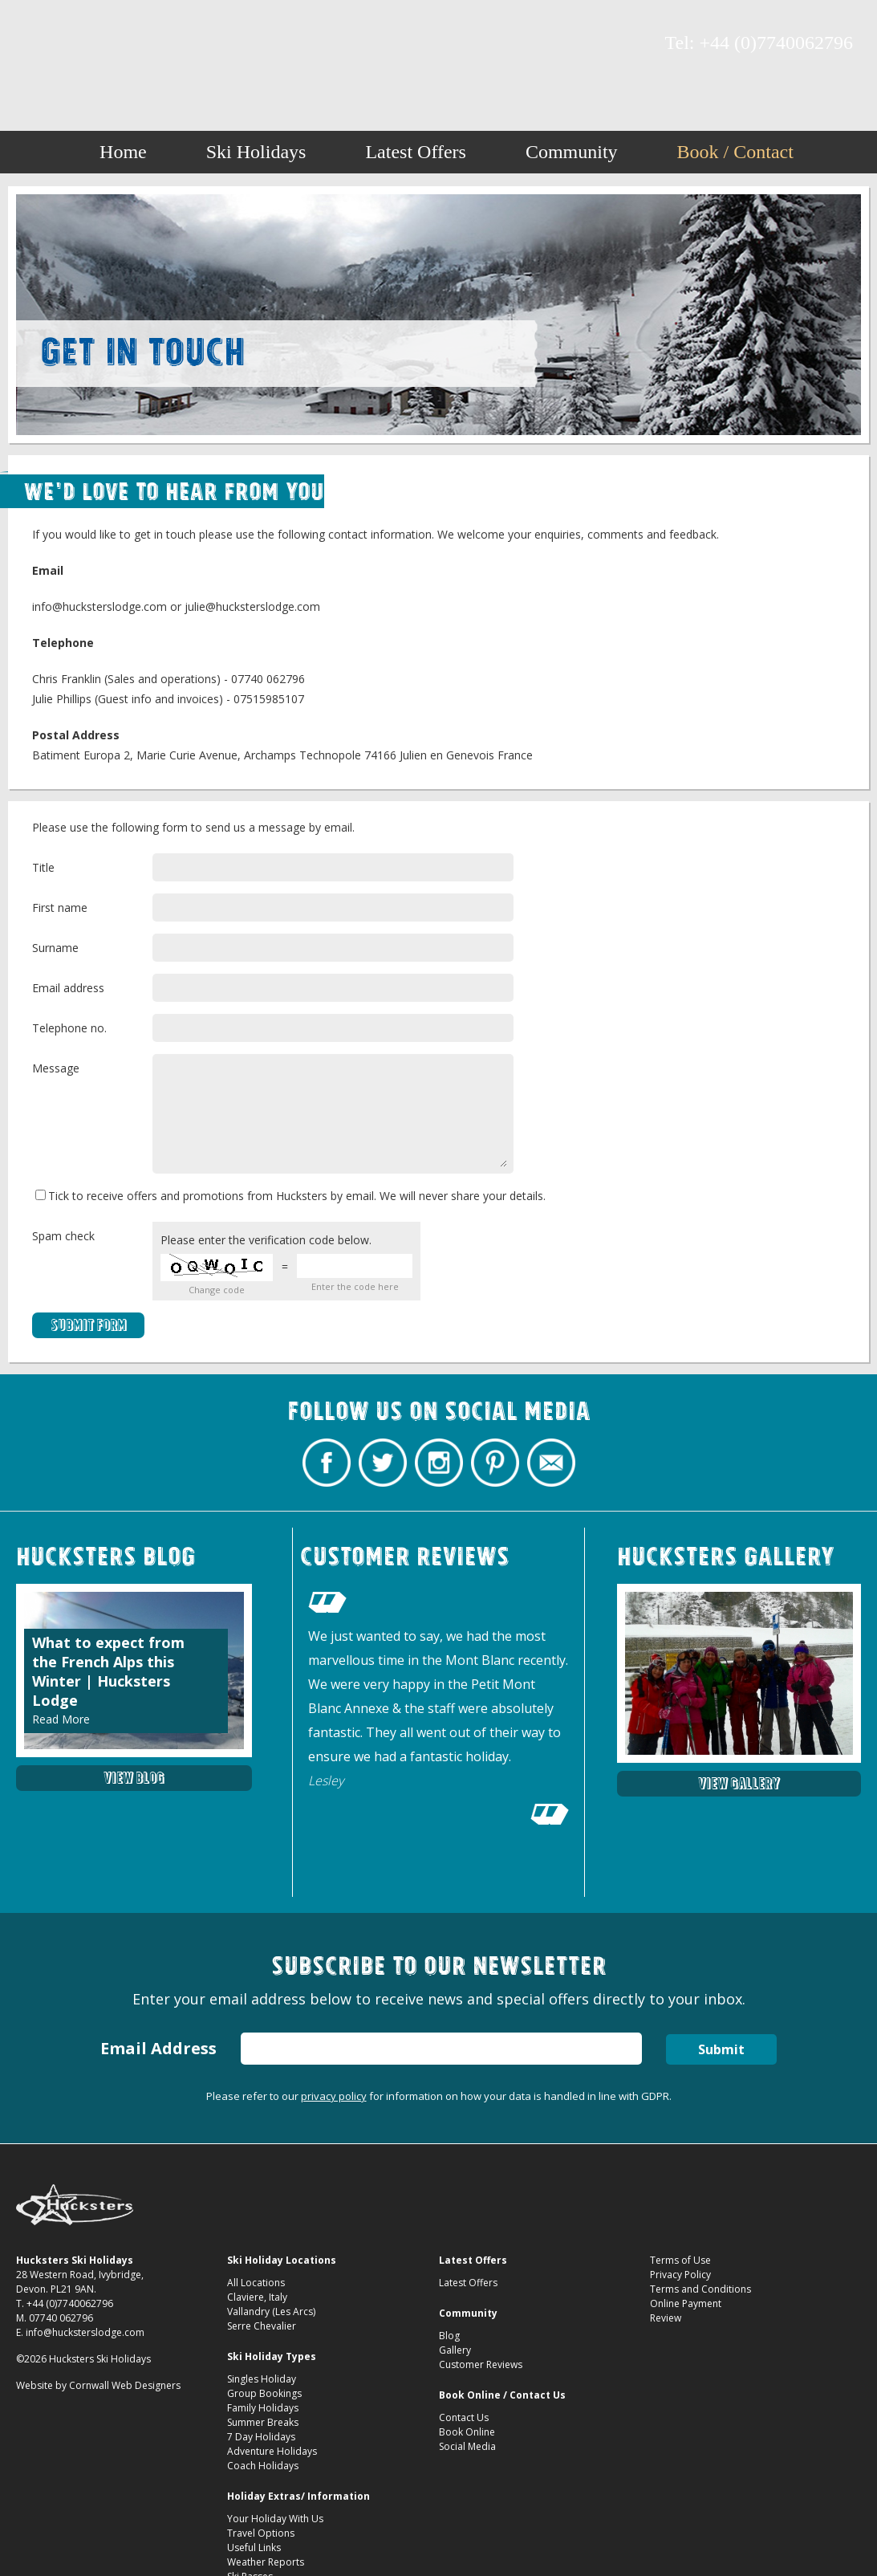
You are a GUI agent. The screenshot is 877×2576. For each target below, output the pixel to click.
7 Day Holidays (261, 2437)
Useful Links (254, 2547)
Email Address (158, 2048)
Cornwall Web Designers (125, 2385)
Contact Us (464, 2417)
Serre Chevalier (261, 2326)
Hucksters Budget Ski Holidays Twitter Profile (64, 44)
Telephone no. (69, 1028)
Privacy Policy (680, 2274)
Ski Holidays (256, 151)
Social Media (467, 2446)
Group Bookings (264, 2393)
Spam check (63, 1235)
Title (43, 867)
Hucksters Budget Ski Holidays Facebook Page (36, 44)
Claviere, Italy (257, 2297)
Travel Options (260, 2533)
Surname (55, 947)
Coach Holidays (262, 2465)
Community (572, 151)
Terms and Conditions (700, 2289)
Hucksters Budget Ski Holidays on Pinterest (120, 44)
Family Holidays (262, 2408)
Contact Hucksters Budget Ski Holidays (148, 44)
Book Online (467, 2432)
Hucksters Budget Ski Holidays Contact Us (438, 50)
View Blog (134, 1778)
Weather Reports (265, 2562)
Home (123, 151)
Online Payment (685, 2303)
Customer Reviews (480, 2364)
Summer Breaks (262, 2422)
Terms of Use (680, 2260)
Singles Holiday (261, 2379)
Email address (68, 987)
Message (55, 1068)
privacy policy (334, 2096)
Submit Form (89, 1325)
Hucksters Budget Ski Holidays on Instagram (92, 44)
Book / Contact (735, 151)
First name (59, 907)
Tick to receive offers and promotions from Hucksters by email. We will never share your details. (290, 1195)
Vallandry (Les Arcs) (271, 2311)
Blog (449, 2335)
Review (665, 2318)
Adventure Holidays (272, 2451)
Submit (721, 2049)
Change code (217, 1290)
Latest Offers (415, 151)
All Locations (256, 2282)
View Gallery (739, 1783)
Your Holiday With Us (275, 2518)
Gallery (455, 2350)
